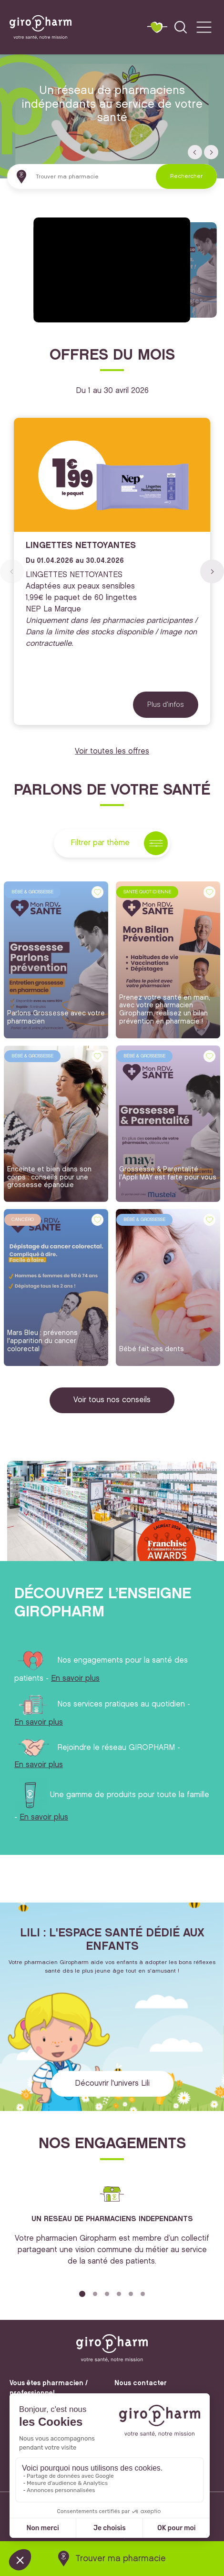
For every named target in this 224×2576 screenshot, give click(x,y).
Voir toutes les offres (112, 751)
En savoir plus (75, 1678)
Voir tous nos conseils (112, 1400)
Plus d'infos (165, 704)
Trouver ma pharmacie (120, 2559)
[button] (195, 152)
